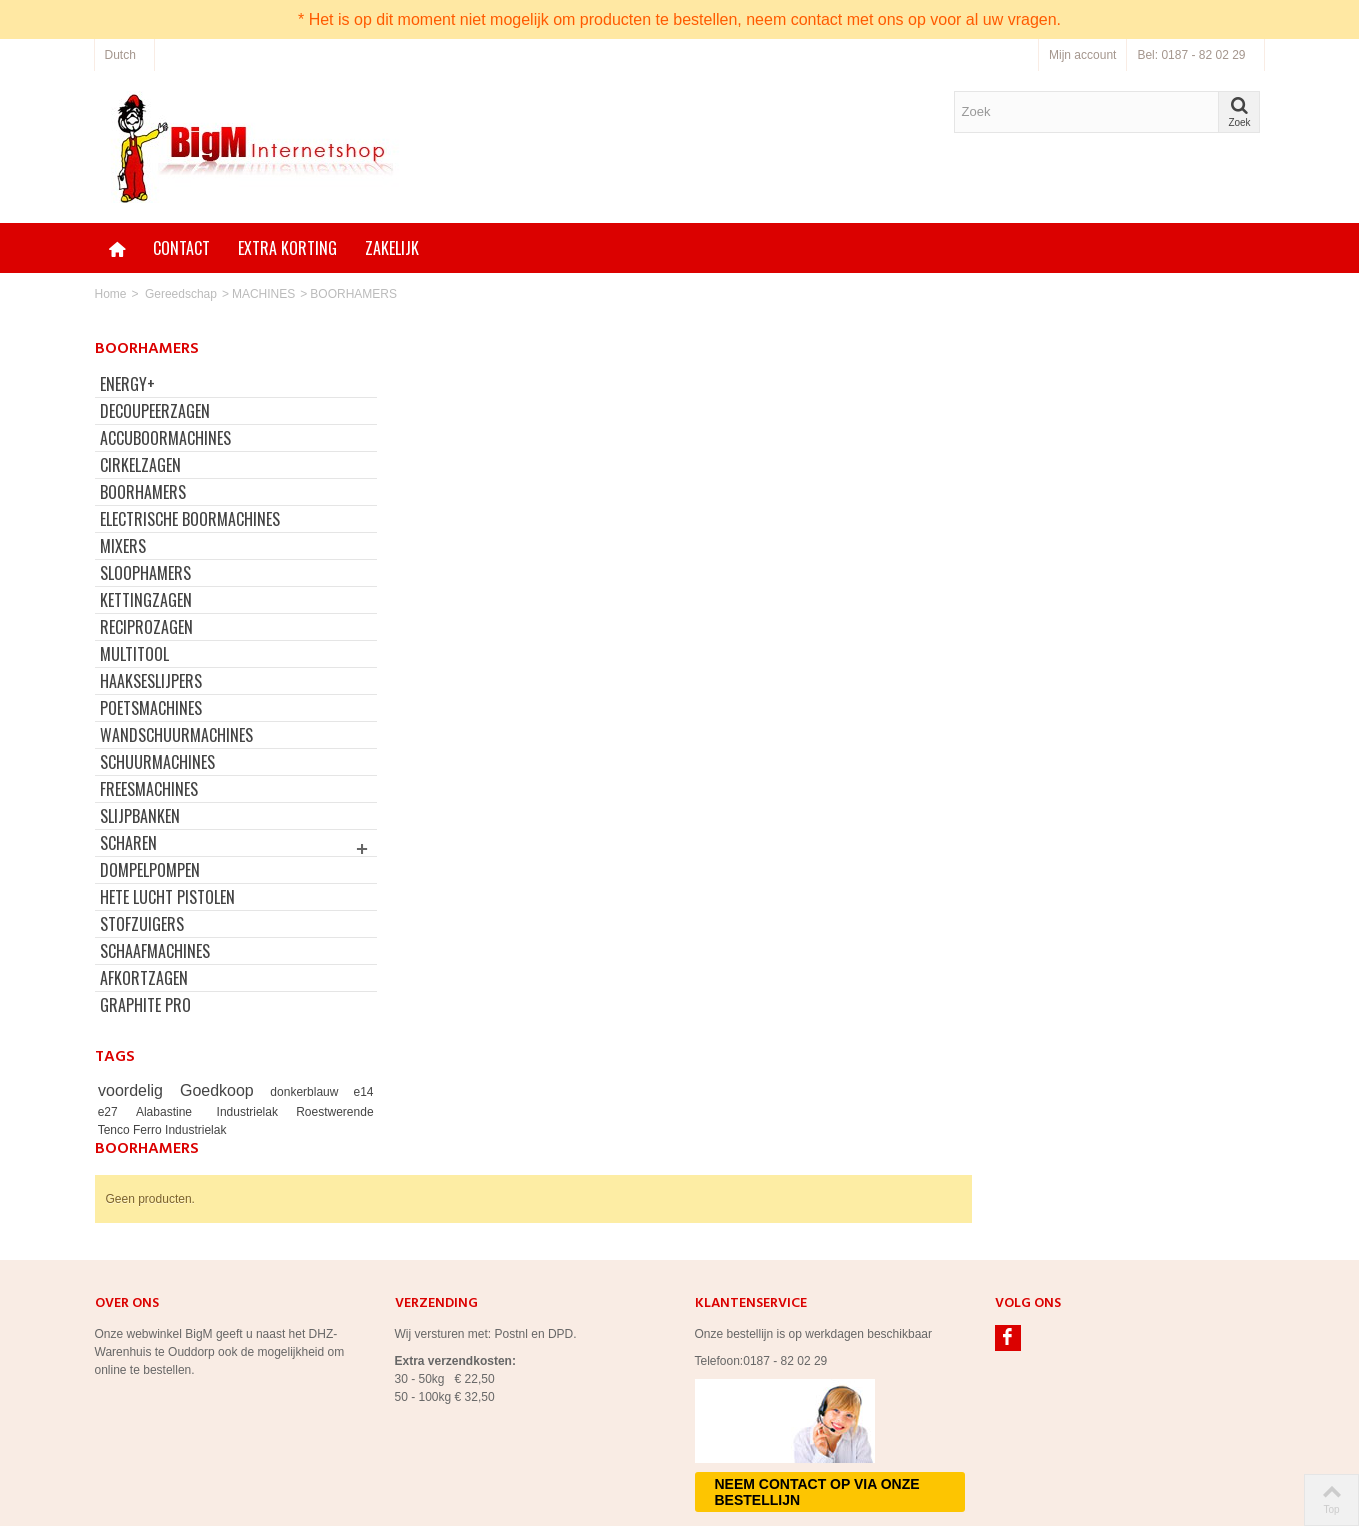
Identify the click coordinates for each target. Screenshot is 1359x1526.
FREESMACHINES (149, 789)
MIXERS (123, 546)
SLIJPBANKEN (140, 816)
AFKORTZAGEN (144, 978)
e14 (351, 1092)
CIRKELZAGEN (140, 465)
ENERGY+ (127, 384)
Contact (181, 248)
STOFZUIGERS (142, 924)
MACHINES (263, 294)
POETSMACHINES (151, 708)
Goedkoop (216, 1090)
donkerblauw (298, 1092)
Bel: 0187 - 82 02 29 (1191, 55)
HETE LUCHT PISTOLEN (167, 897)
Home (111, 294)
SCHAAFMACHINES (155, 951)
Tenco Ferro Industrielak (162, 1130)
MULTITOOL (134, 654)
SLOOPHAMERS (145, 573)
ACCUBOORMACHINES (165, 438)
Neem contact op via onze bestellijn (817, 1396)
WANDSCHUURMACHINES (176, 735)
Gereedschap (181, 294)
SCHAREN (128, 843)
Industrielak (242, 1112)
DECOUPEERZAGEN (155, 411)
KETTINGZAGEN (146, 600)
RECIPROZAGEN (146, 627)
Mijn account (1082, 55)
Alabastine (164, 1112)
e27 (112, 1112)
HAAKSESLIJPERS (151, 681)
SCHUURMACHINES (157, 762)
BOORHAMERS (143, 492)
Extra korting (287, 248)
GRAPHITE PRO (145, 1005)
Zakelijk (392, 248)
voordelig (133, 1090)
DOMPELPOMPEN (150, 870)
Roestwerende (322, 1112)
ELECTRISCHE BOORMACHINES (190, 519)
